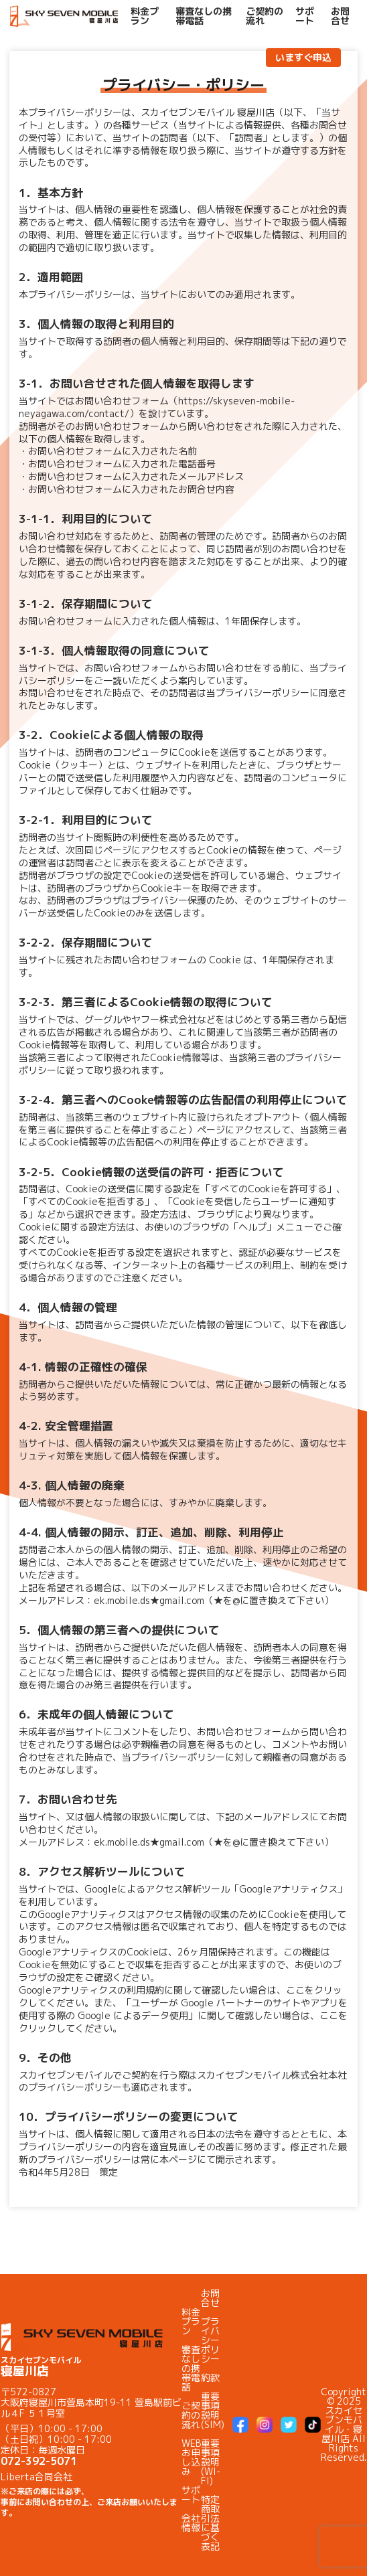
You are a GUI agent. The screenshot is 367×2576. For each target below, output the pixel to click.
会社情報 (190, 2523)
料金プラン (145, 16)
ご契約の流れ (264, 16)
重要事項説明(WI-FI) (210, 2462)
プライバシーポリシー (210, 2340)
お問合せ (340, 16)
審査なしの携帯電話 (203, 16)
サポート (304, 16)
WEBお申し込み (191, 2457)
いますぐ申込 (303, 57)
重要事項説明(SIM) (212, 2410)
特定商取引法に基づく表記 (210, 2523)
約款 (210, 2377)
